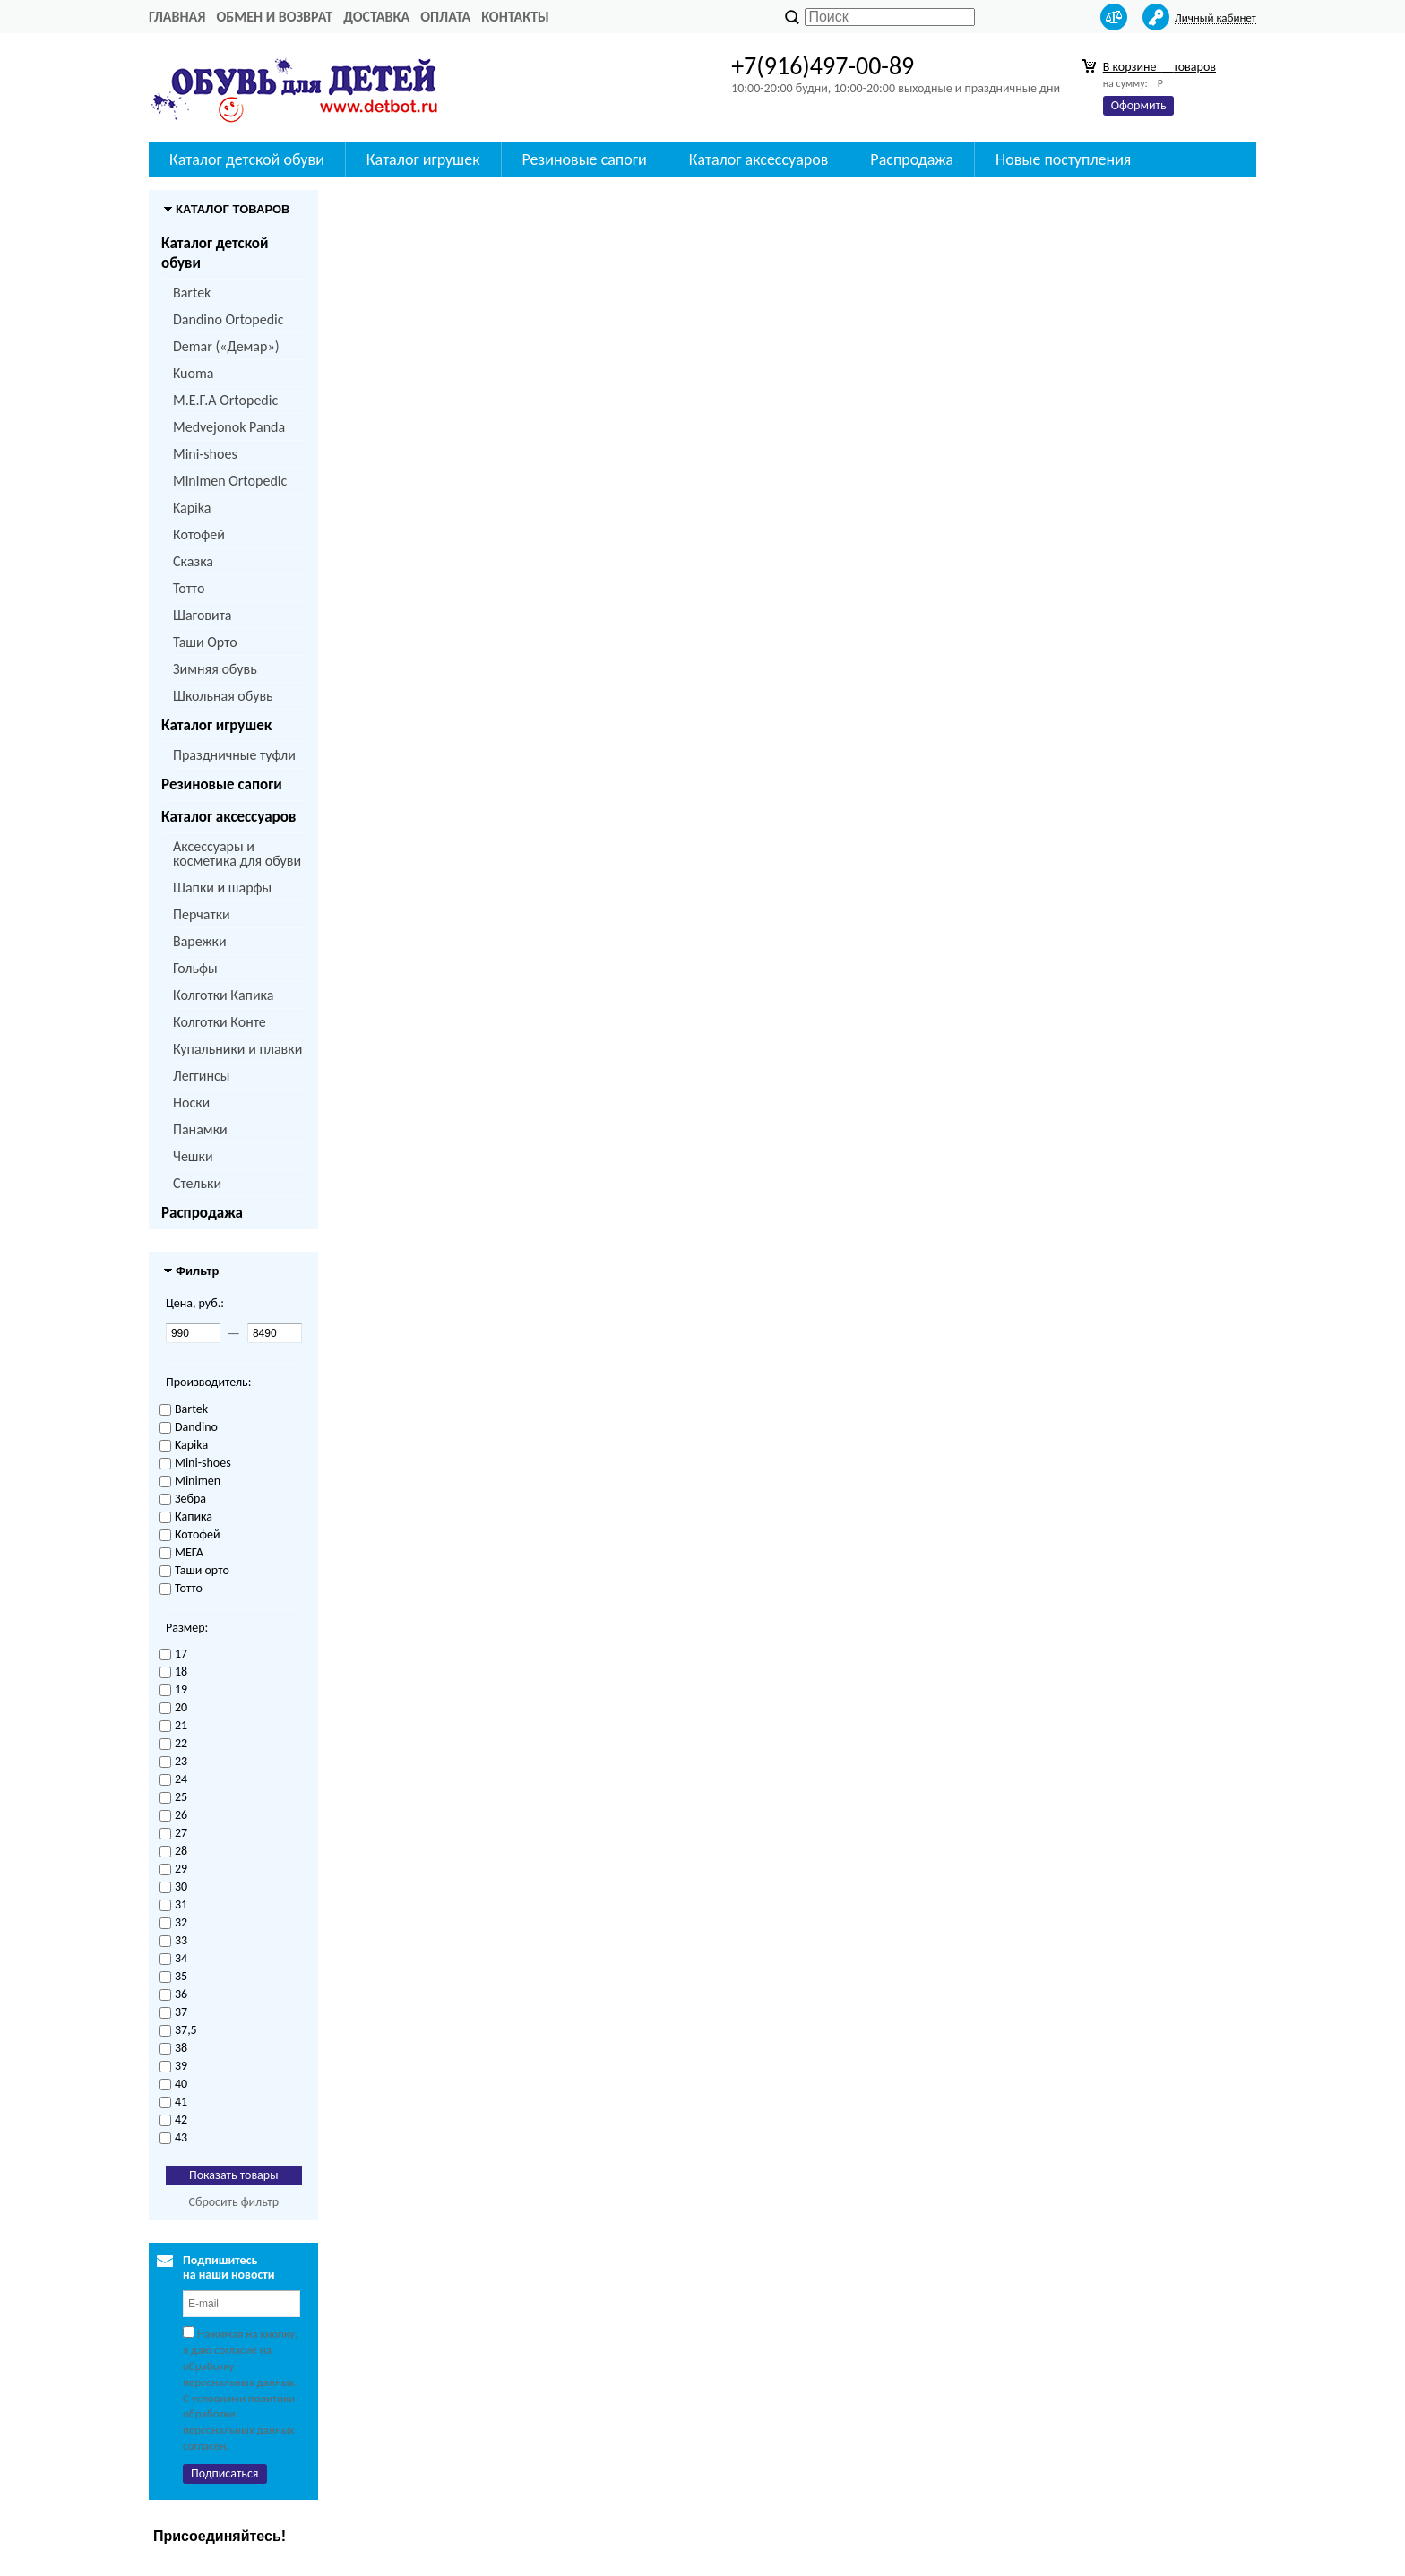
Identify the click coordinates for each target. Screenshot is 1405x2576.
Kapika (192, 507)
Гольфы (195, 968)
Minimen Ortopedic (230, 480)
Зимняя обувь (215, 668)
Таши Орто (205, 641)
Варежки (200, 941)
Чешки (193, 1156)
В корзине (1159, 66)
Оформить (1139, 105)
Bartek (192, 292)
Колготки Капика (223, 995)
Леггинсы (201, 1075)
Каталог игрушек (216, 725)
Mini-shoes (205, 453)
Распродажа (202, 1212)
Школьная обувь (223, 695)
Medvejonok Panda (229, 426)
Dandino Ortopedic (228, 319)
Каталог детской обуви (214, 253)
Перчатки (201, 914)
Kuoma (193, 373)
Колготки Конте (219, 1021)
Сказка (193, 561)
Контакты (515, 16)
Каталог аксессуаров (228, 816)
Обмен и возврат (274, 16)
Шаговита (202, 615)
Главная (177, 16)
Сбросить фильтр (233, 2202)
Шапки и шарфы (222, 887)
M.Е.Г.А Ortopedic (225, 400)
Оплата (445, 16)
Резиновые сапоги (221, 784)
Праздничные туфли (234, 754)
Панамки (200, 1129)
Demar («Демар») (226, 346)
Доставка (376, 16)
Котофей (199, 534)
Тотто (188, 588)
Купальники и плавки (237, 1048)
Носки (191, 1102)
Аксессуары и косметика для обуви (237, 853)
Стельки (197, 1183)
